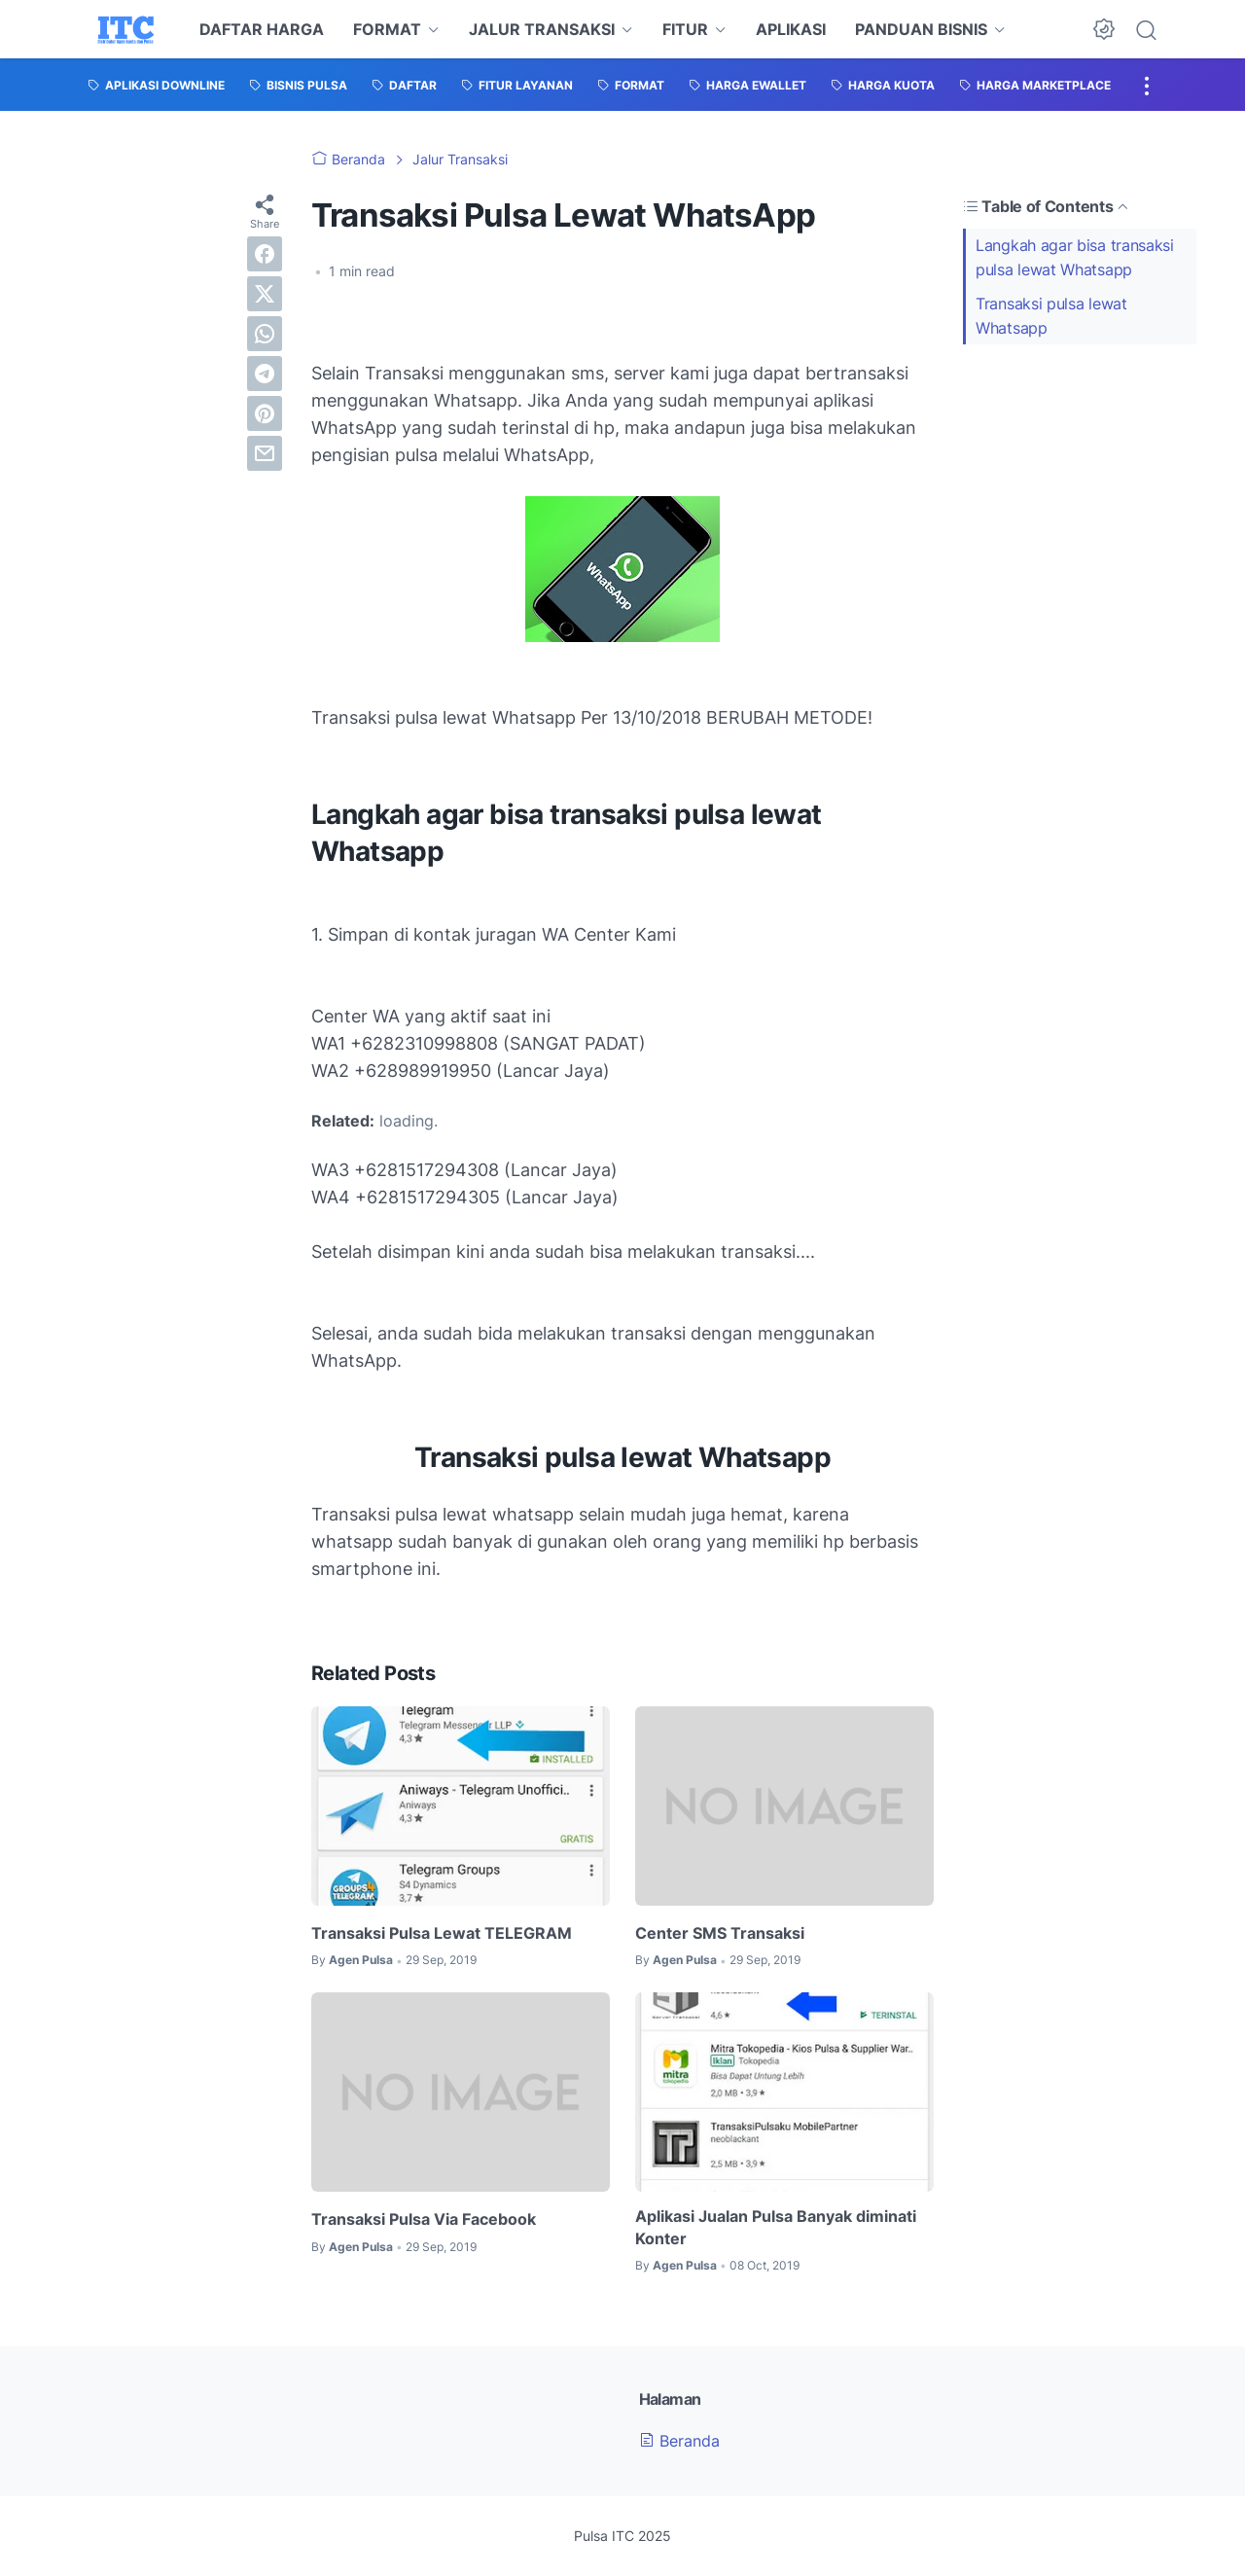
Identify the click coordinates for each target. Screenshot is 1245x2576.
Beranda (679, 2441)
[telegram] (264, 373)
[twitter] (264, 293)
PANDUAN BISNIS (921, 29)
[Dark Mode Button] (1104, 29)
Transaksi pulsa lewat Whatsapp (1051, 316)
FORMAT (387, 29)
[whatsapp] (264, 333)
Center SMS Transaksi (719, 1933)
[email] (264, 453)
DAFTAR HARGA (261, 29)
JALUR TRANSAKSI (542, 29)
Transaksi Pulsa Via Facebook (423, 2219)
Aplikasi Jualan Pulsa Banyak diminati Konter (775, 2226)
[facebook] (264, 253)
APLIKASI (791, 29)
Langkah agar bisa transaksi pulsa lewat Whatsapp (1075, 257)
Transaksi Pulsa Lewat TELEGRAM (441, 1933)
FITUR (685, 29)
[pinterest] (264, 413)
